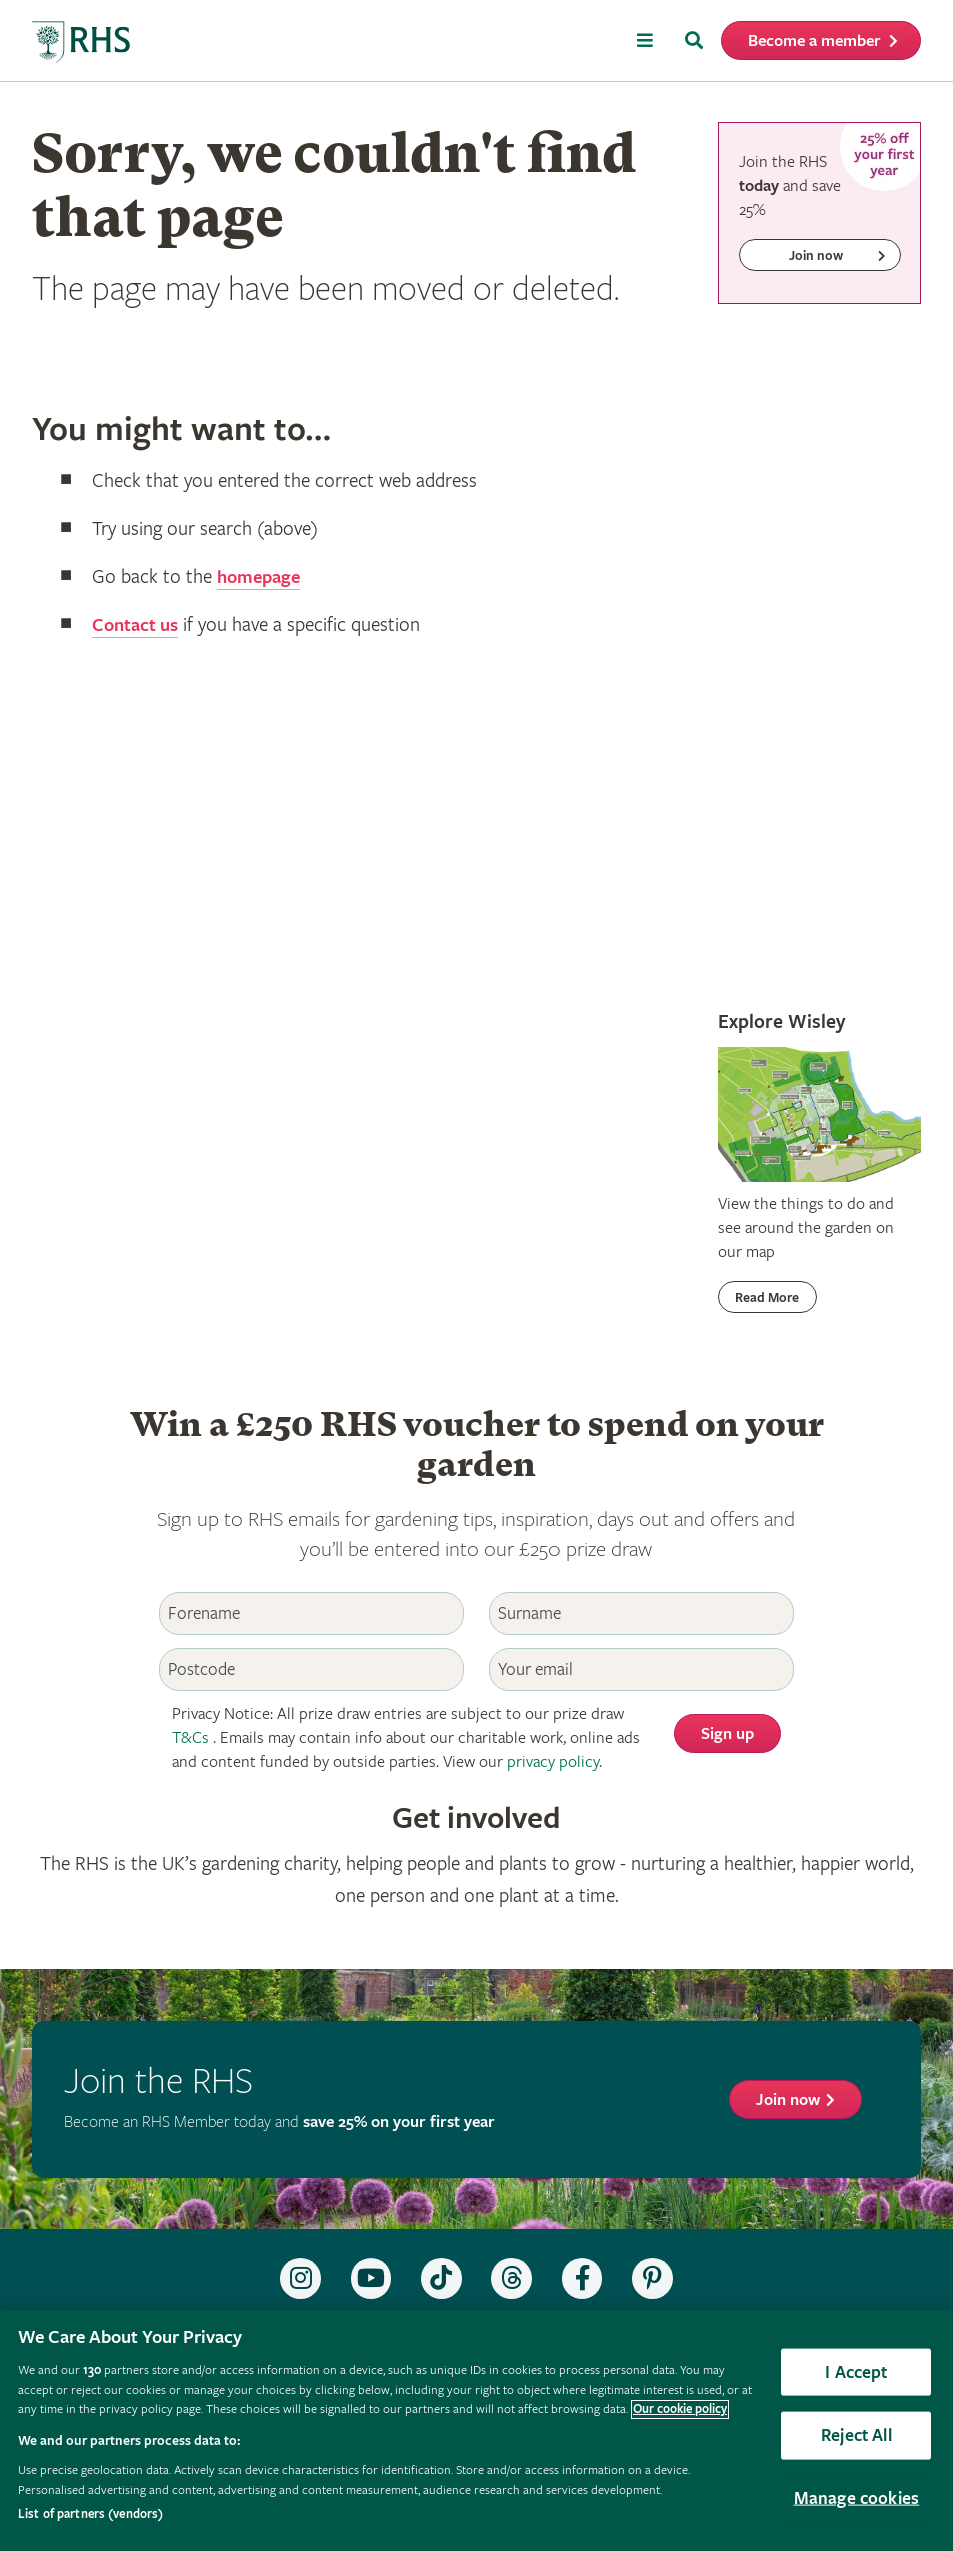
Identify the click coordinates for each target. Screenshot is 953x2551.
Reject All (856, 2435)
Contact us (138, 625)
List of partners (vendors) (90, 2514)
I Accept (856, 2371)
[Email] (641, 1669)
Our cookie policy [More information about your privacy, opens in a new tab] (680, 2409)
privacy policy (553, 1762)
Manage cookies (857, 2497)
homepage (261, 577)
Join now (788, 2100)
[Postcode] (311, 1669)
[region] (476, 2430)
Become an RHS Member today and (279, 2122)
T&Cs (190, 1738)
